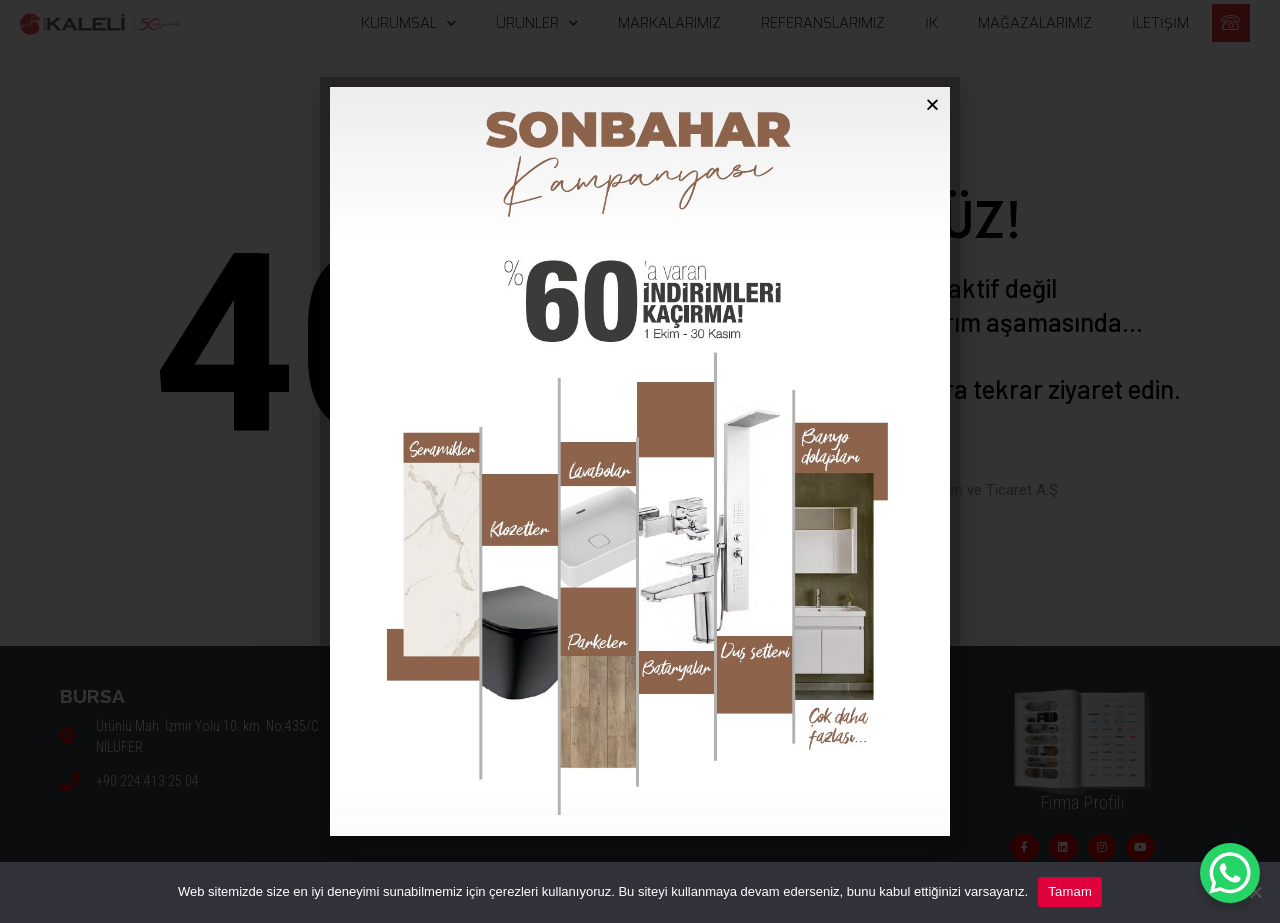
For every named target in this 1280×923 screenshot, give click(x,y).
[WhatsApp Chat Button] (1230, 873)
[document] (640, 461)
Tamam (1070, 891)
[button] (932, 104)
